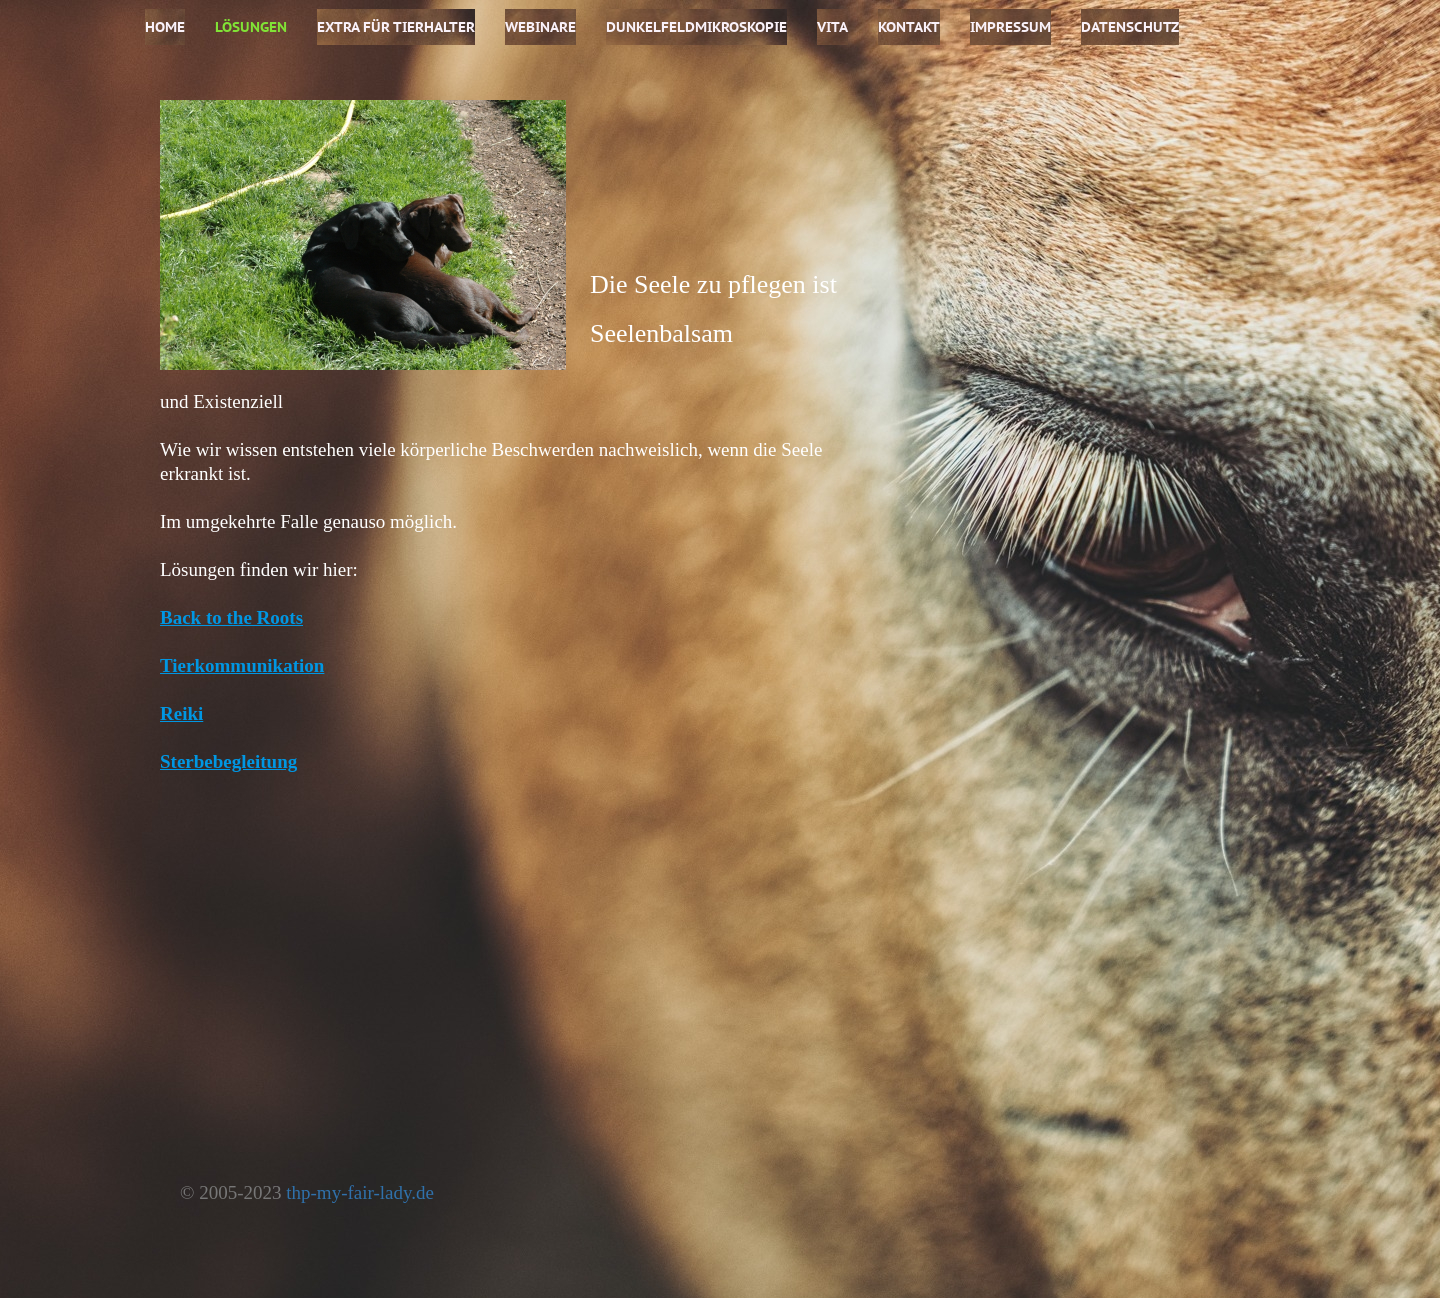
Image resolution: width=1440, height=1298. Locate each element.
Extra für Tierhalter (396, 27)
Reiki (181, 713)
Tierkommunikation (242, 665)
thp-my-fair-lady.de (360, 1192)
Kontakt (909, 27)
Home (165, 27)
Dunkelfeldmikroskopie (696, 27)
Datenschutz (1130, 27)
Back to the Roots (231, 617)
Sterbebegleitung (228, 761)
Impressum (1010, 27)
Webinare (540, 27)
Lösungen (251, 27)
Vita (832, 27)
